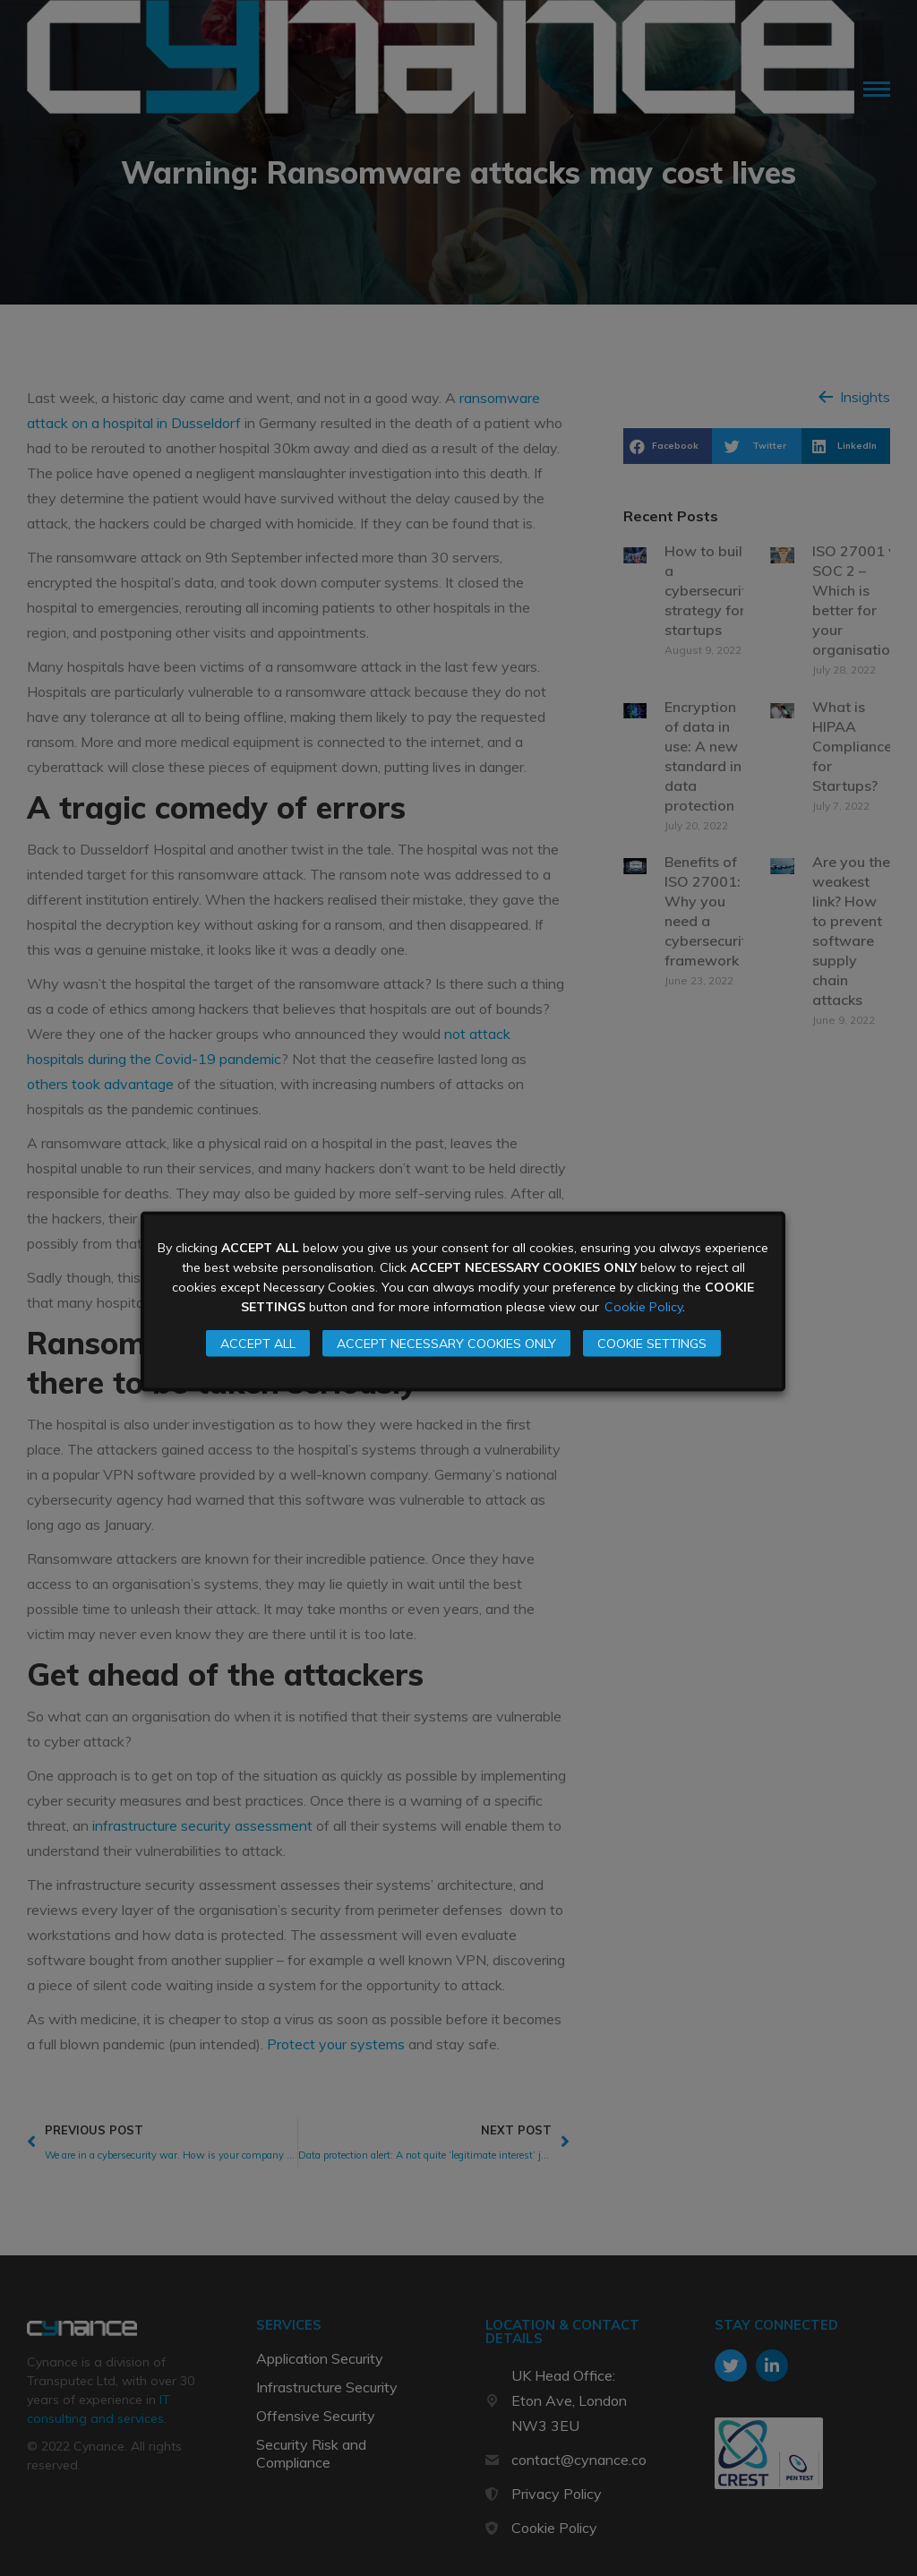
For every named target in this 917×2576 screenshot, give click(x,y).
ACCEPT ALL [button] (258, 1343)
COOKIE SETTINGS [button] (652, 1343)
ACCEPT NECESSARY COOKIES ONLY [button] (446, 1343)
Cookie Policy (643, 1307)
